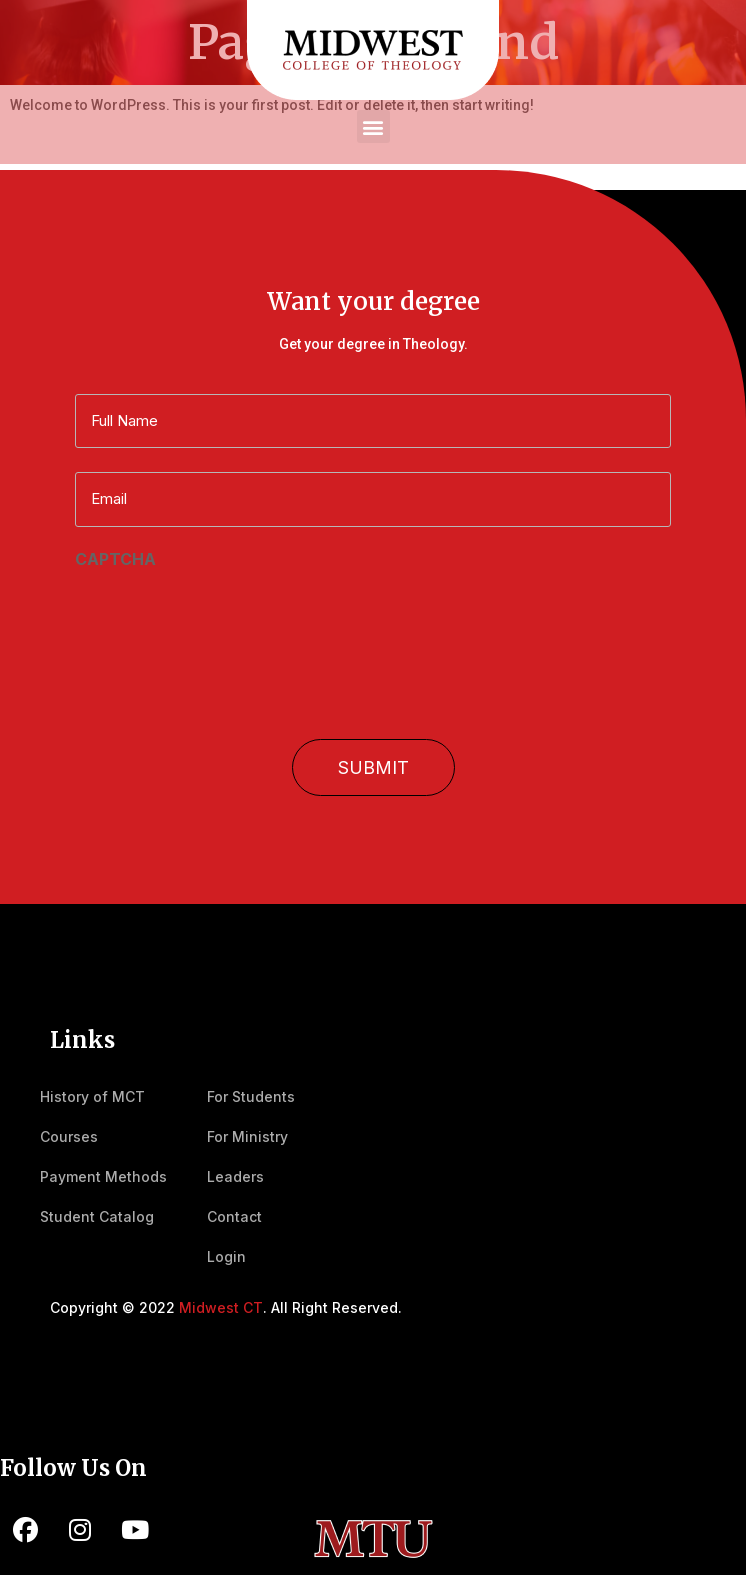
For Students (251, 1096)
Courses (69, 1136)
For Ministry (247, 1136)
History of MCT (92, 1096)
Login (226, 1256)
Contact (234, 1216)
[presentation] (227, 614)
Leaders (235, 1176)
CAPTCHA (115, 559)
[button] (373, 126)
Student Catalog (97, 1216)
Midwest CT (221, 1307)
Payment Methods (103, 1176)
